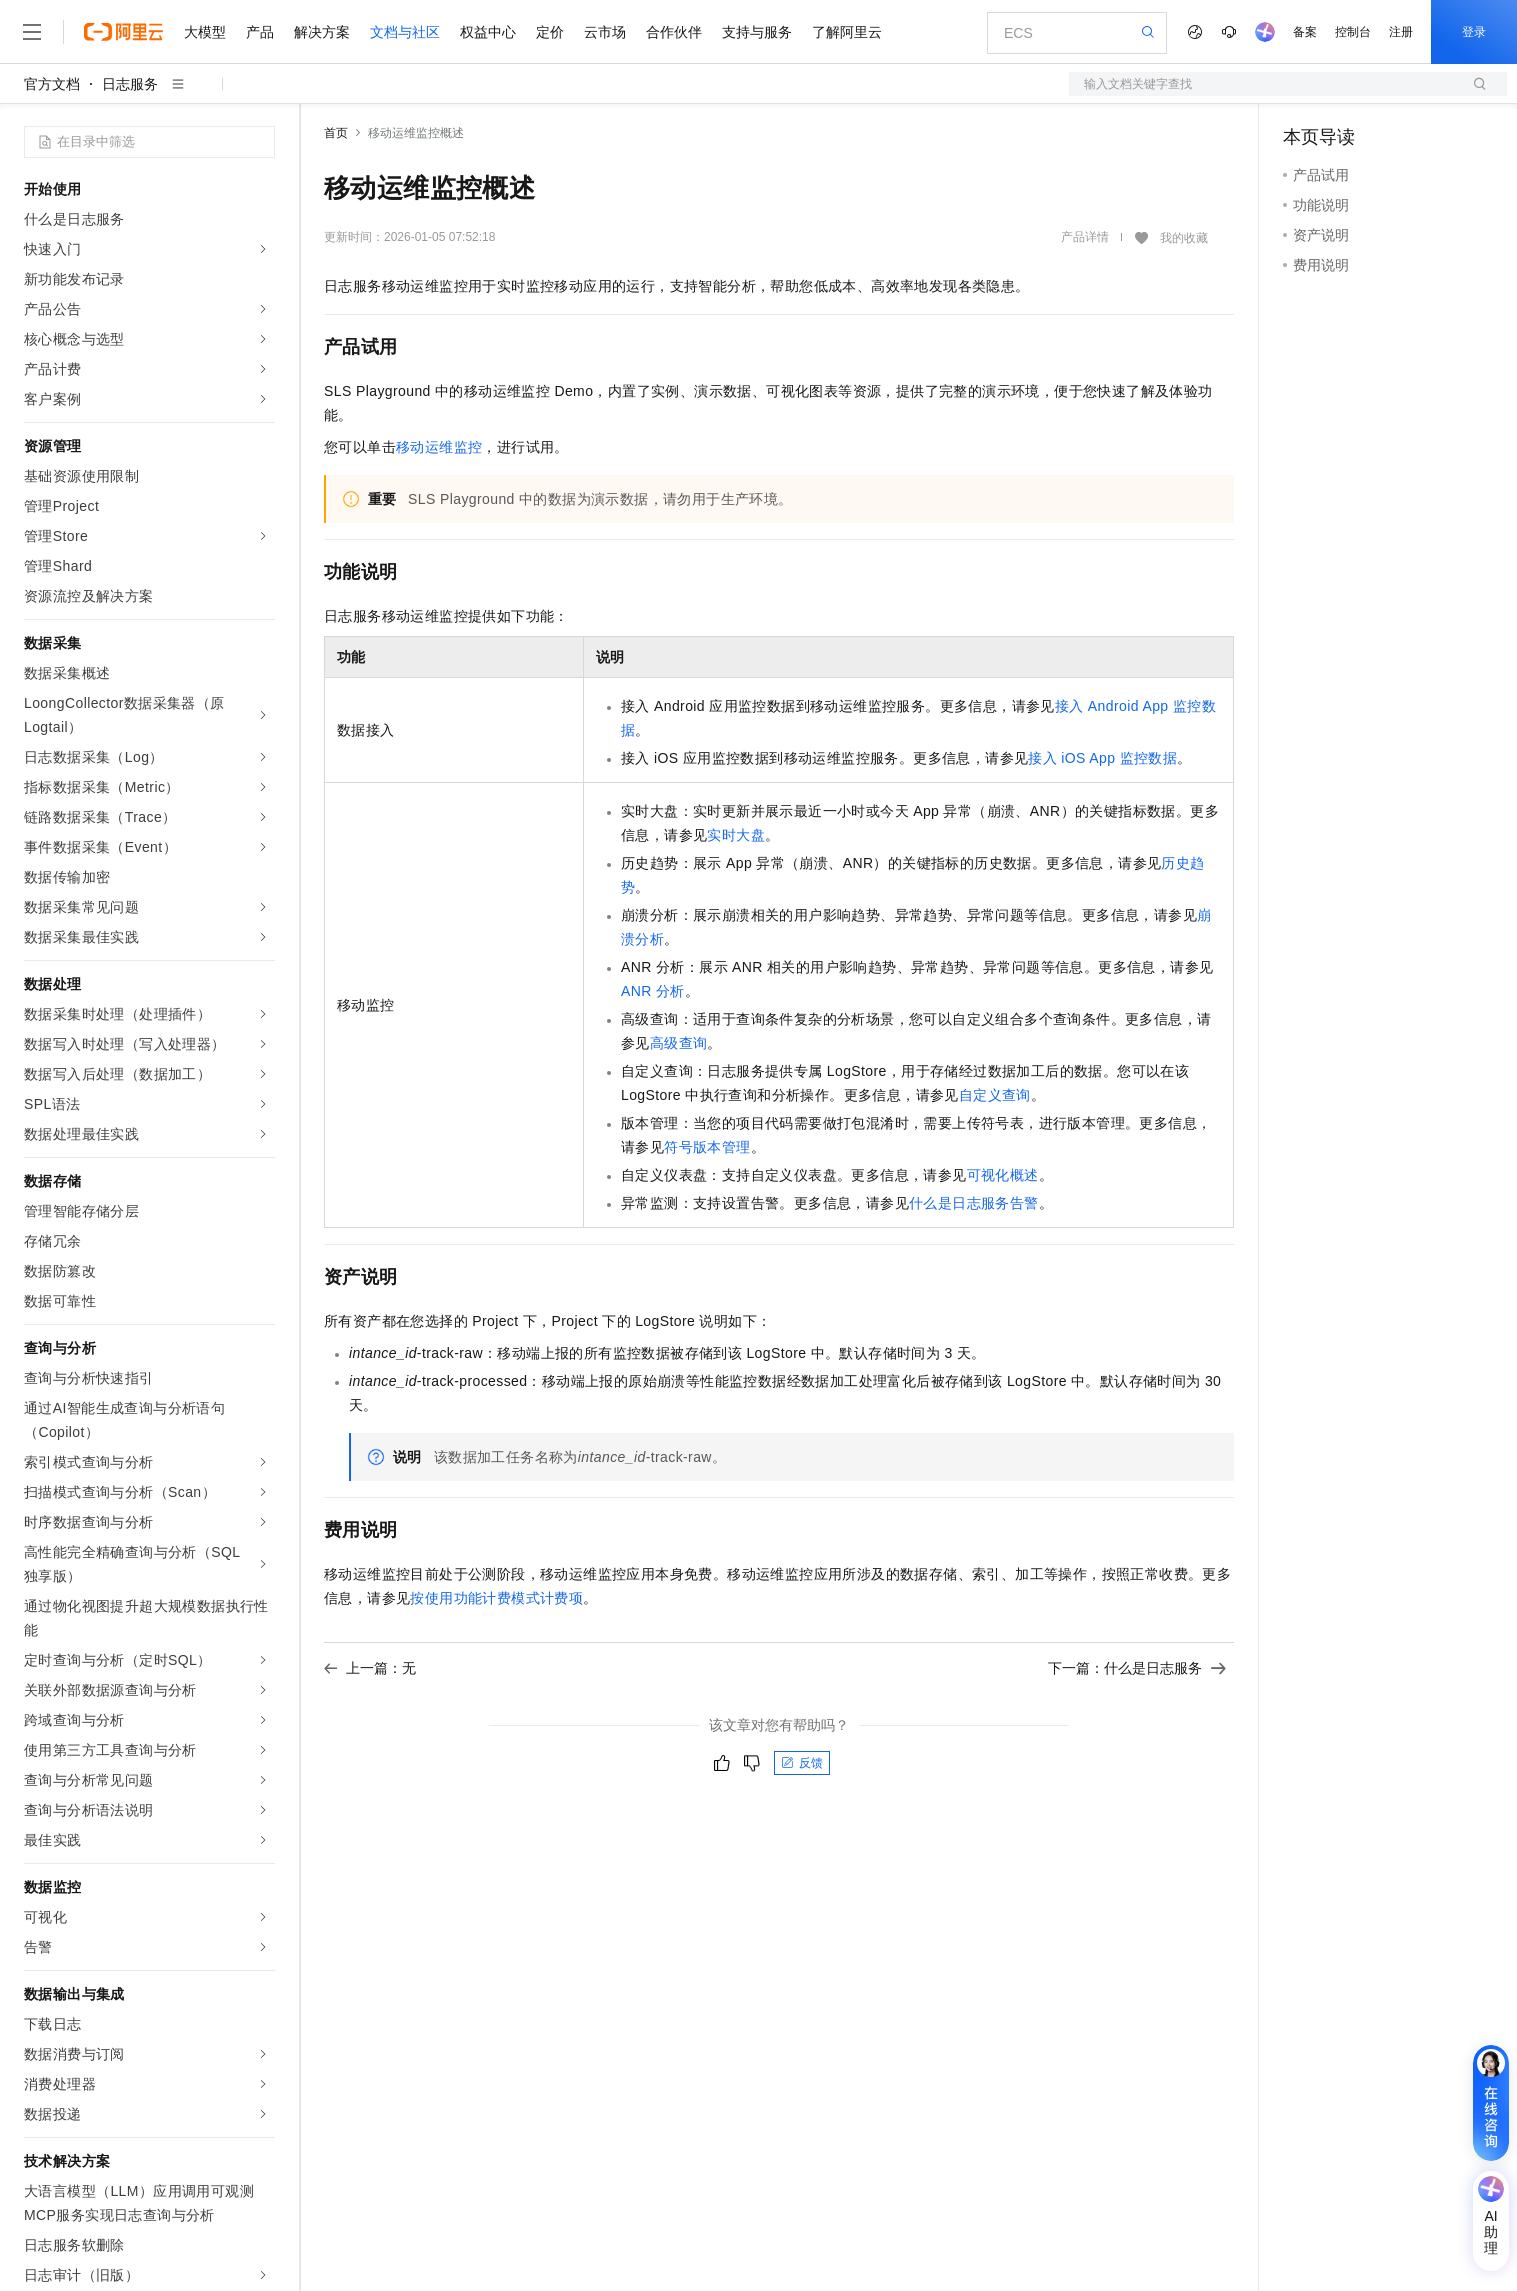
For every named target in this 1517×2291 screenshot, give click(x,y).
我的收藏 (1184, 238)
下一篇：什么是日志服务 (1137, 1668)
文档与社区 (405, 32)
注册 (1401, 32)
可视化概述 (1003, 1175)
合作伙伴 (674, 32)
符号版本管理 (707, 1147)
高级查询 (679, 1043)
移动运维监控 (439, 447)
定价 (550, 32)
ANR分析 (653, 991)
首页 (336, 133)
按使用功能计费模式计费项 (496, 1598)
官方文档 (52, 84)
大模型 (205, 32)
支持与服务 (757, 32)
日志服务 (130, 84)
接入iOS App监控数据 (1102, 758)
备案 (1305, 32)
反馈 (802, 1763)
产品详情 (1085, 237)
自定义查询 (995, 1095)
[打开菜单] (32, 32)
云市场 (605, 32)
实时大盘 (736, 835)
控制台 (1353, 32)
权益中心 (488, 32)
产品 (260, 32)
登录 (1474, 32)
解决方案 (322, 32)
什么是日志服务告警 (974, 1203)
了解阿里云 (847, 32)
